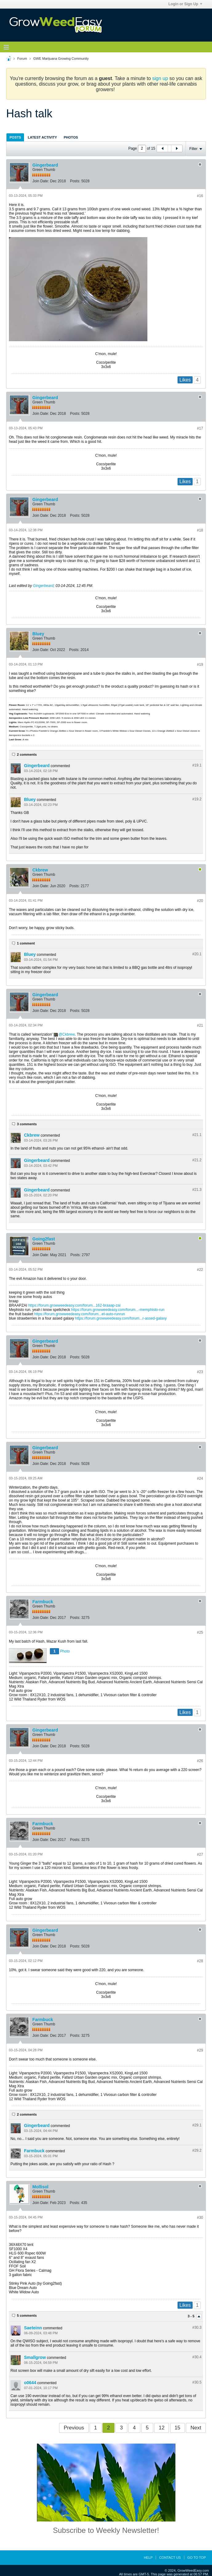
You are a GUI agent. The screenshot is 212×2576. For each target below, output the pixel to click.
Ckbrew (40, 869)
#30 (200, 2217)
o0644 (30, 2382)
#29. (197, 2125)
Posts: (75, 181)
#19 (200, 664)
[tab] (15, 137)
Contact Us (170, 2557)
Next (195, 2428)
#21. (197, 1135)
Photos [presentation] (71, 137)
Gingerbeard (45, 165)
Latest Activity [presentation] (42, 137)
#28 (200, 1961)
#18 (200, 530)
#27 (200, 1854)
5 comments (27, 2315)
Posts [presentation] (15, 137)
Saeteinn (33, 2327)
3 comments (27, 1124)
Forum (22, 58)
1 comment (26, 943)
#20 (200, 901)
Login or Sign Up (185, 4)
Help (148, 2557)
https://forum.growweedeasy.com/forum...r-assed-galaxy (121, 1318)
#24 (200, 1478)
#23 (200, 1372)
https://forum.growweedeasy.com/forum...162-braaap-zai (74, 1305)
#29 (200, 2050)
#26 (200, 1761)
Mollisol (40, 2186)
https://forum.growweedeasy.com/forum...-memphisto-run (117, 1310)
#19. (197, 765)
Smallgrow (35, 2357)
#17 (200, 428)
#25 (200, 1632)
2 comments (27, 754)
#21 (200, 1025)
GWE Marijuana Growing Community (61, 58)
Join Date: (40, 181)
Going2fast (43, 1238)
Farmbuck (42, 1601)
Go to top (196, 2557)
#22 (200, 1270)
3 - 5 (191, 2316)
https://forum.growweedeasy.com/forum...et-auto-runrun (79, 1314)
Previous (74, 2428)
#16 (200, 196)
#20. (197, 954)
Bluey (38, 633)
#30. (197, 2327)
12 (162, 2428)
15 (177, 2428)
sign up (160, 78)
